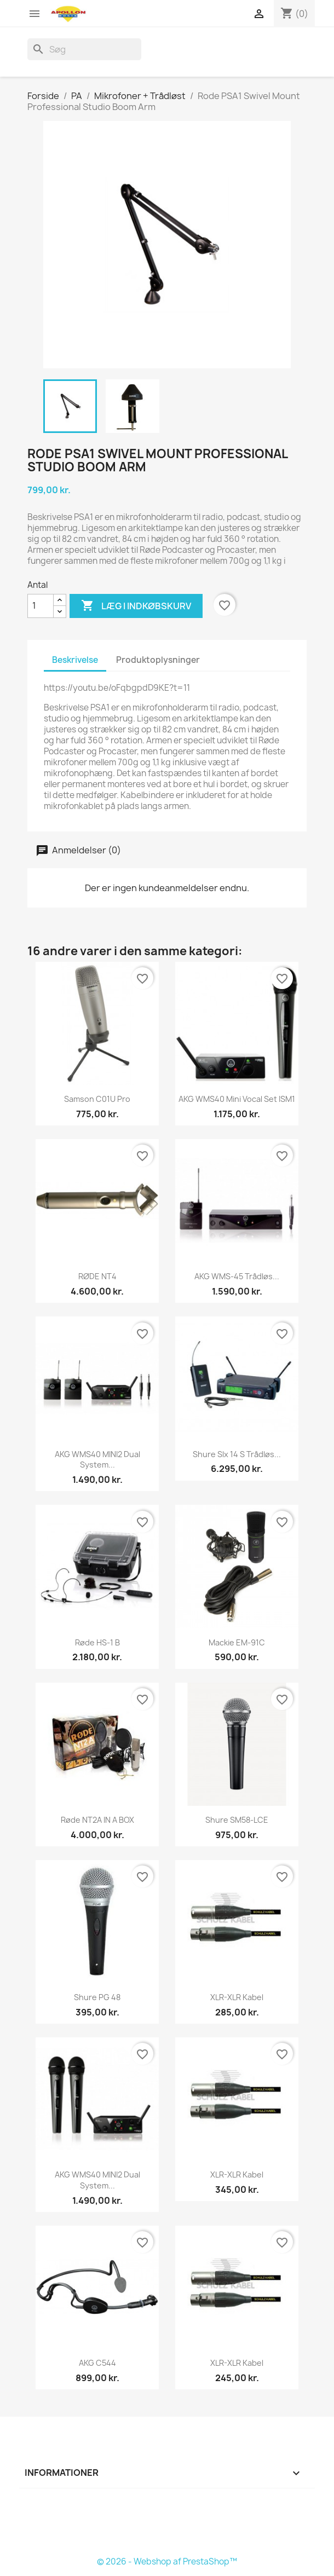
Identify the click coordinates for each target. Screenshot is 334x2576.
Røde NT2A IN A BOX (97, 1820)
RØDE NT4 (97, 1276)
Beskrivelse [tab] (75, 660)
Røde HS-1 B (97, 1642)
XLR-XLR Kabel (236, 1997)
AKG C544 (97, 2363)
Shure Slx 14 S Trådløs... (237, 1454)
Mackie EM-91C (237, 1642)
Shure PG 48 (97, 1997)
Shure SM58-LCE (236, 1820)
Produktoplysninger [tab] (158, 660)
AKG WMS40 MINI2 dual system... (97, 1459)
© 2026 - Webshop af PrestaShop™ (167, 2561)
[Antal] (40, 606)
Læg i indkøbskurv (136, 606)
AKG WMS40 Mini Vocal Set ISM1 (236, 1099)
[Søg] (84, 49)
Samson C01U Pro (97, 1099)
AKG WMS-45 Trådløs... (236, 1276)
